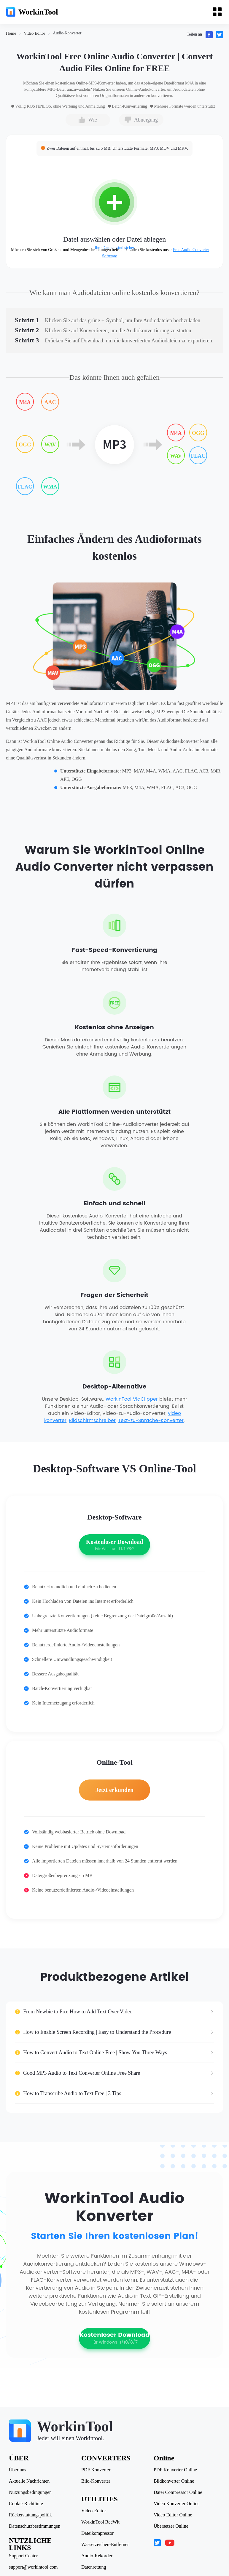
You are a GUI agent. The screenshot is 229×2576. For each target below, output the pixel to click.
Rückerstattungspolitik (30, 2515)
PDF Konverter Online (175, 2470)
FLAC (25, 487)
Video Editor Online (173, 2515)
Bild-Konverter (95, 2481)
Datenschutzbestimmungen (34, 2526)
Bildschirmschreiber (92, 1420)
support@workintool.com (33, 2567)
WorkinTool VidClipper (132, 1399)
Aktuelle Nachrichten (29, 2481)
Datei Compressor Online (178, 2492)
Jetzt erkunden (114, 1790)
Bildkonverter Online (174, 2481)
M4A (25, 402)
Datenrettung (93, 2567)
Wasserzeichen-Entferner (105, 2544)
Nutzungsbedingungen (30, 2492)
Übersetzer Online (171, 2526)
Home (11, 33)
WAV (50, 445)
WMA (50, 487)
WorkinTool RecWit (100, 2522)
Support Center (23, 2555)
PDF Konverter (95, 2470)
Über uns (17, 2470)
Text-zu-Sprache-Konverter (151, 1420)
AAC (50, 402)
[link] (11, 33)
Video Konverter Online (177, 2503)
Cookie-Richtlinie (26, 2503)
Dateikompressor (97, 2533)
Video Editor (34, 33)
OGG (25, 445)
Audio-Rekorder (96, 2555)
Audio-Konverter (67, 33)
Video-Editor (93, 2510)
